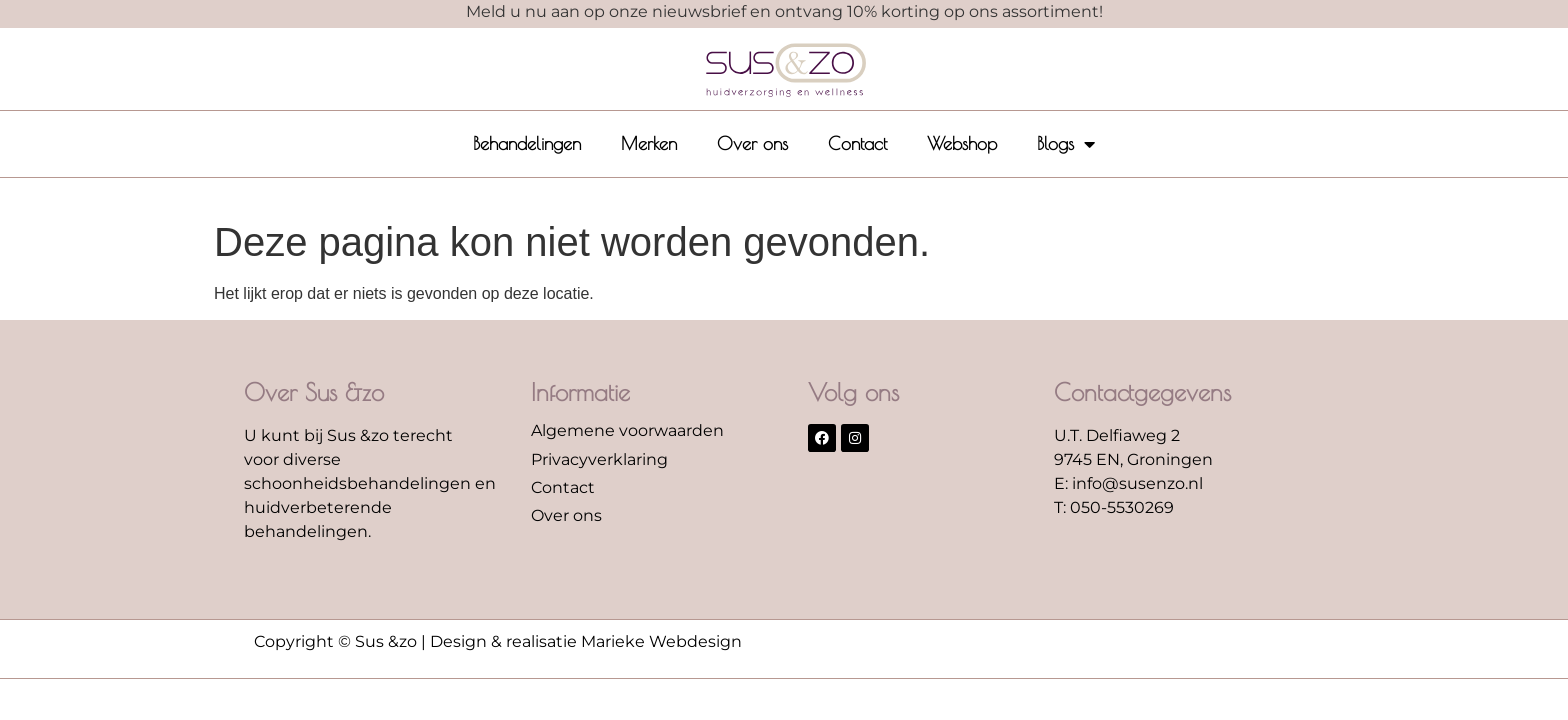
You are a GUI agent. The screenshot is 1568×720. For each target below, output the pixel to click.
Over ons (752, 143)
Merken (649, 143)
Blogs (1066, 144)
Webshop (962, 143)
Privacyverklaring (599, 459)
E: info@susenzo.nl (1128, 483)
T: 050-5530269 (1114, 507)
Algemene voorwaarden (627, 430)
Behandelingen (527, 143)
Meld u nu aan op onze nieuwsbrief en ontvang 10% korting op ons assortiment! (784, 11)
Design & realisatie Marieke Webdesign (586, 641)
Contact (857, 143)
